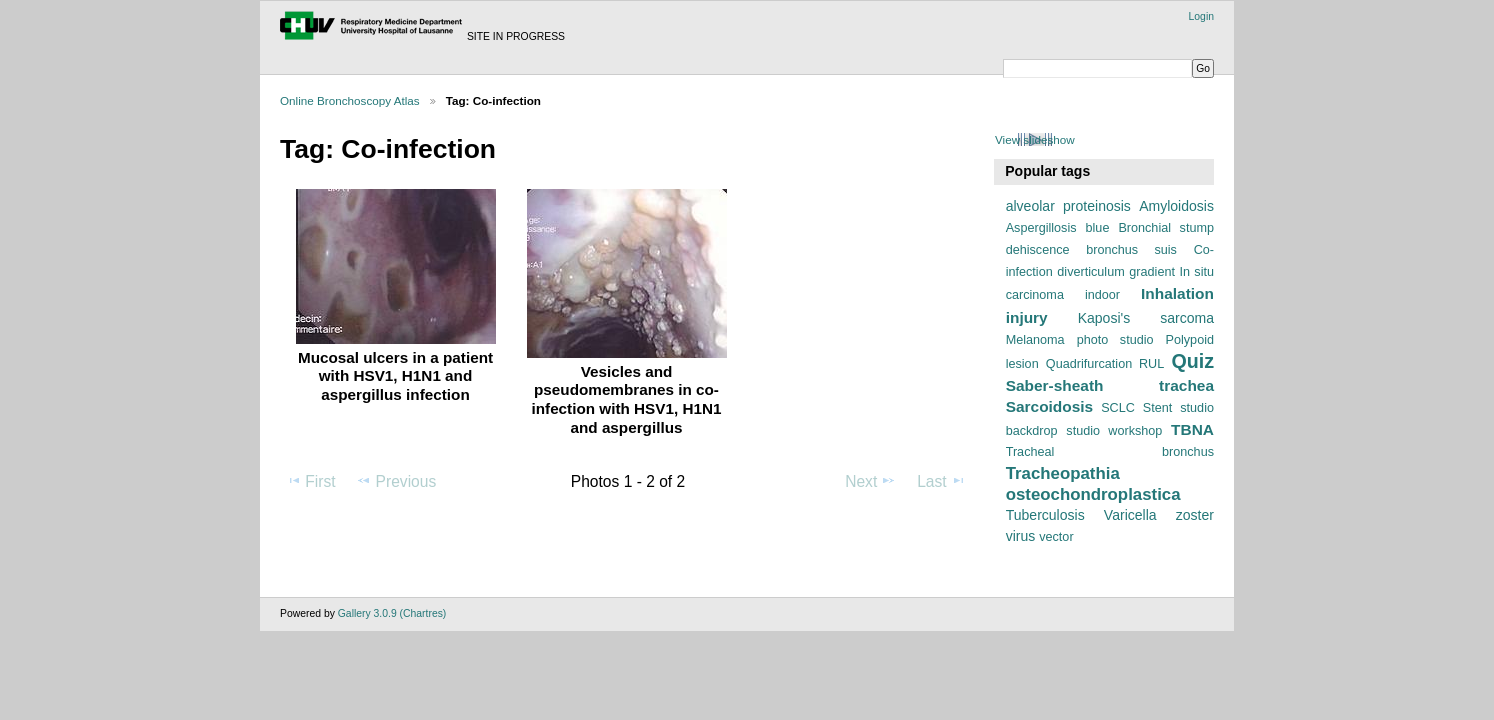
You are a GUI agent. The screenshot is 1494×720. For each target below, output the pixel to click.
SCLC (1118, 408)
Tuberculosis (1045, 515)
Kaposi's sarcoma (1146, 318)
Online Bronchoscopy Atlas (350, 100)
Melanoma (1035, 340)
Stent (1157, 408)
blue (1098, 228)
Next (870, 481)
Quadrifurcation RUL (1105, 364)
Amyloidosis (1176, 206)
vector (1056, 537)
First (310, 481)
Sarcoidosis (1050, 406)
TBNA (1192, 429)
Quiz (1192, 361)
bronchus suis (1131, 250)
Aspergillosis (1041, 228)
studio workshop (1114, 431)
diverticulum (1090, 272)
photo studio (1115, 340)
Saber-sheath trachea (1110, 385)
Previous (396, 481)
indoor (1102, 295)
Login (1201, 16)
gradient (1152, 272)
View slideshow (1035, 139)
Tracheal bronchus (1110, 452)
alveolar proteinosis (1068, 206)
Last (941, 481)
